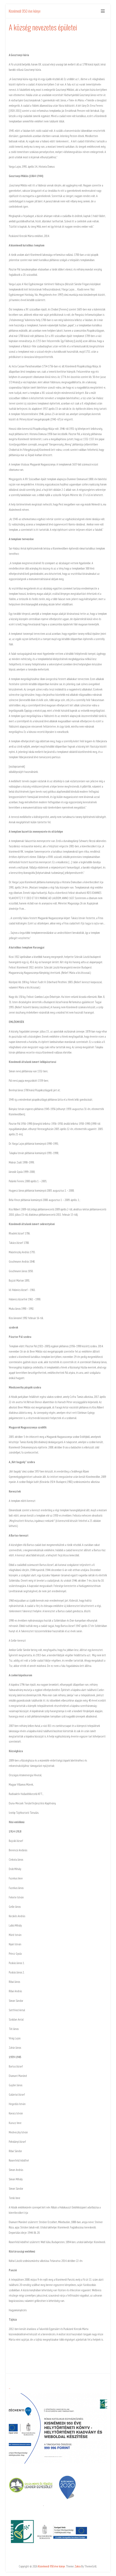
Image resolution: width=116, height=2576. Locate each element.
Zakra (78, 2566)
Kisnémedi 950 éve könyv (25, 11)
